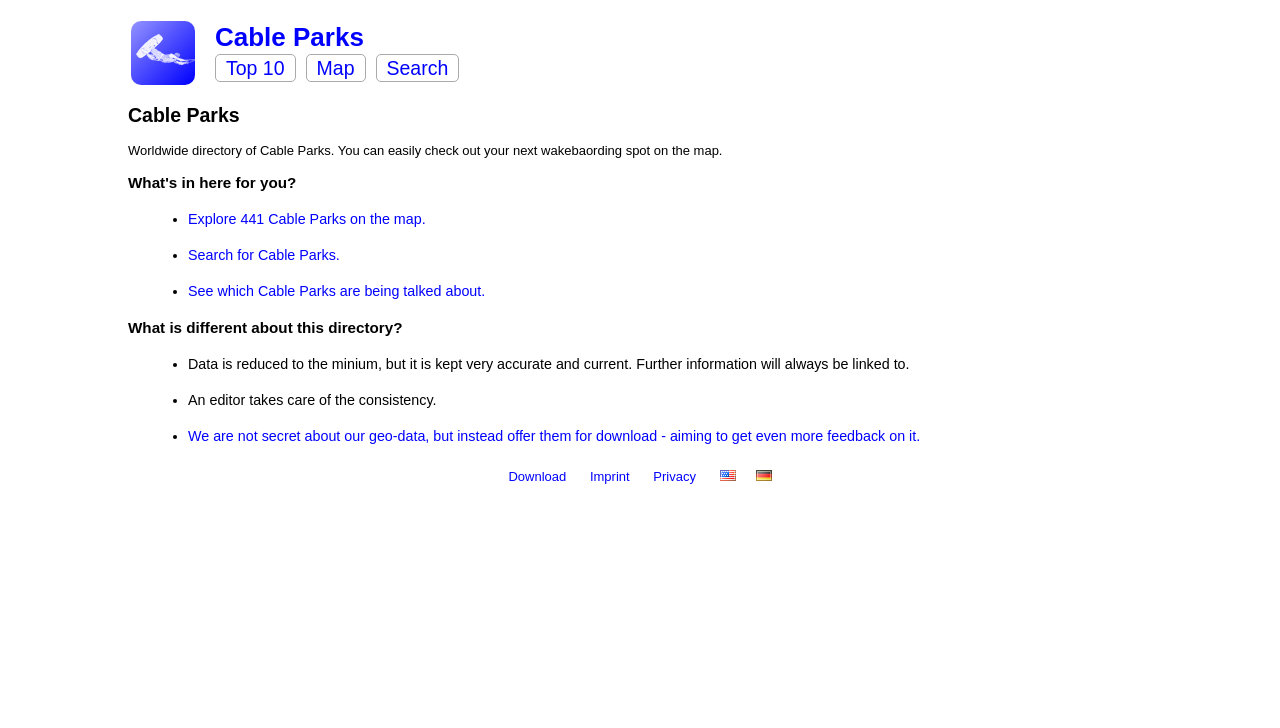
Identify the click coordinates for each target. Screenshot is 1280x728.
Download (538, 476)
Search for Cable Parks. (264, 255)
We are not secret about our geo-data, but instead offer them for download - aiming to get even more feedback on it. (554, 436)
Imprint (611, 476)
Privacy (676, 476)
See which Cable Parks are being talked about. (336, 291)
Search (418, 68)
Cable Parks (289, 37)
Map (336, 68)
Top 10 (255, 68)
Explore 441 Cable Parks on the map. (307, 219)
